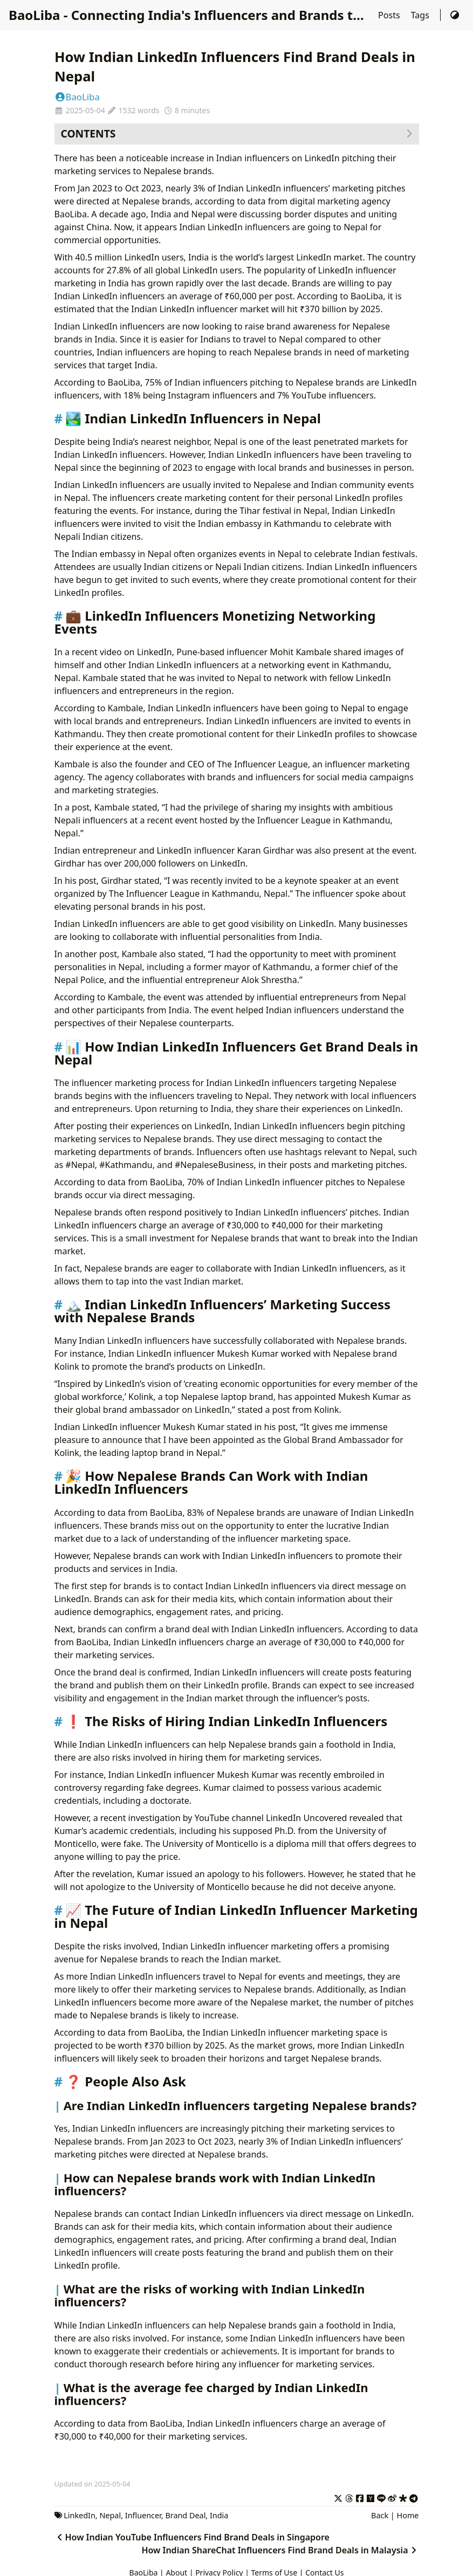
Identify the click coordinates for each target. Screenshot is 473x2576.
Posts (390, 15)
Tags (421, 15)
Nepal (110, 2515)
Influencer (143, 2515)
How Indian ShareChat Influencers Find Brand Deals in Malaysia (280, 2550)
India (219, 2515)
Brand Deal (185, 2515)
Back (379, 2515)
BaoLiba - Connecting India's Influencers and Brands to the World (218, 15)
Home (408, 2515)
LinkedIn (79, 2515)
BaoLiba (77, 97)
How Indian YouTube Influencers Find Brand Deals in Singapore (192, 2537)
